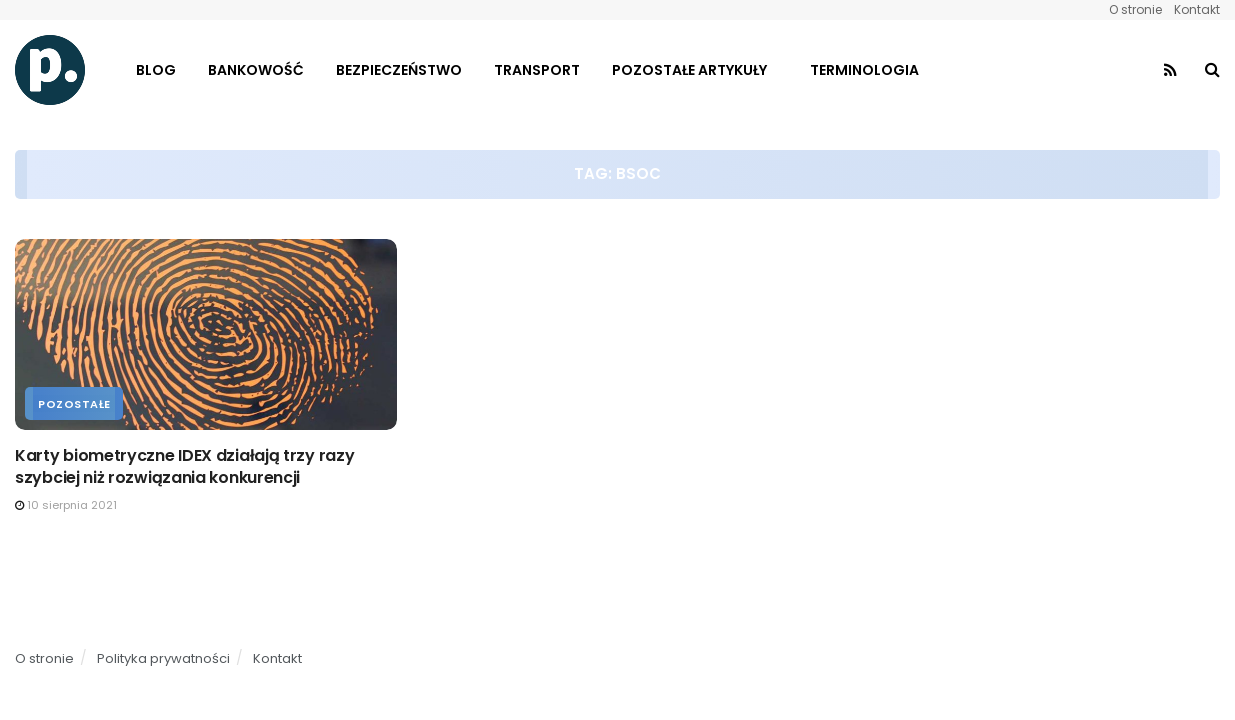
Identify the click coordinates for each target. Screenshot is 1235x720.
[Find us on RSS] (1170, 70)
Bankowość (256, 70)
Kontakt (1197, 9)
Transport (537, 70)
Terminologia (864, 70)
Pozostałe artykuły (689, 70)
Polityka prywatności (163, 658)
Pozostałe (74, 404)
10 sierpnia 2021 (66, 505)
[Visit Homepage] (50, 70)
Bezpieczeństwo (399, 70)
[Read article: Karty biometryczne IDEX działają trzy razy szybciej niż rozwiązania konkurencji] (206, 334)
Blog (156, 70)
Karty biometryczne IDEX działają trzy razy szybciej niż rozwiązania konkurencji (184, 466)
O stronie (1135, 9)
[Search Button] (1212, 70)
